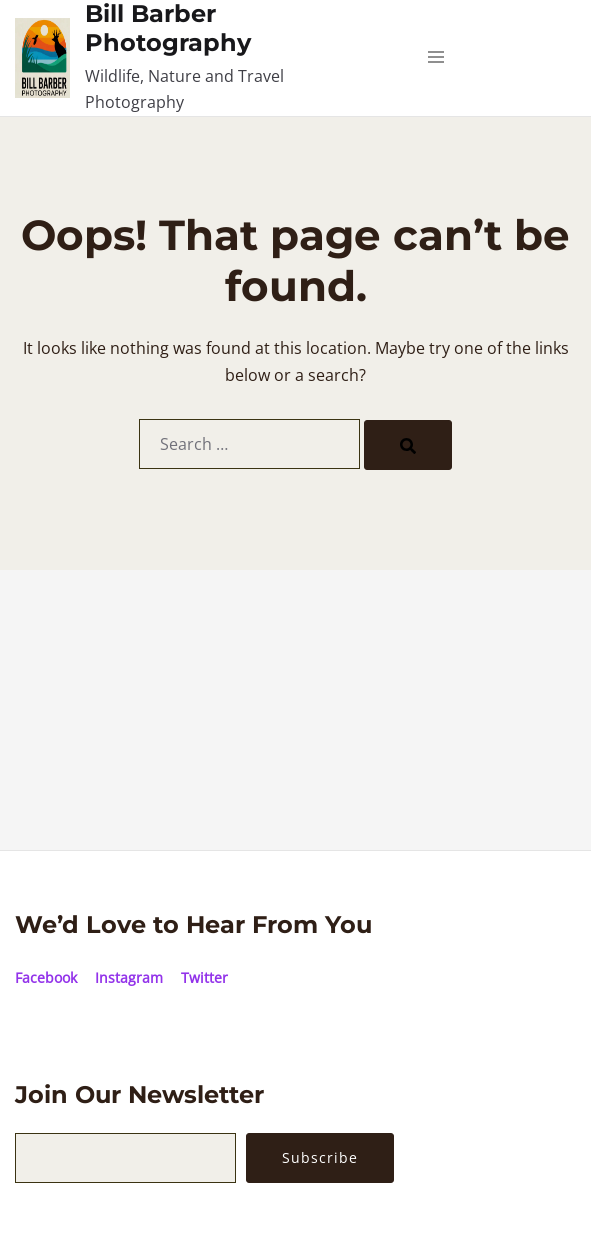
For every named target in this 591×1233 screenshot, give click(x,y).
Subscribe (320, 1157)
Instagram (129, 977)
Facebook (46, 977)
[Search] (408, 445)
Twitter (204, 977)
